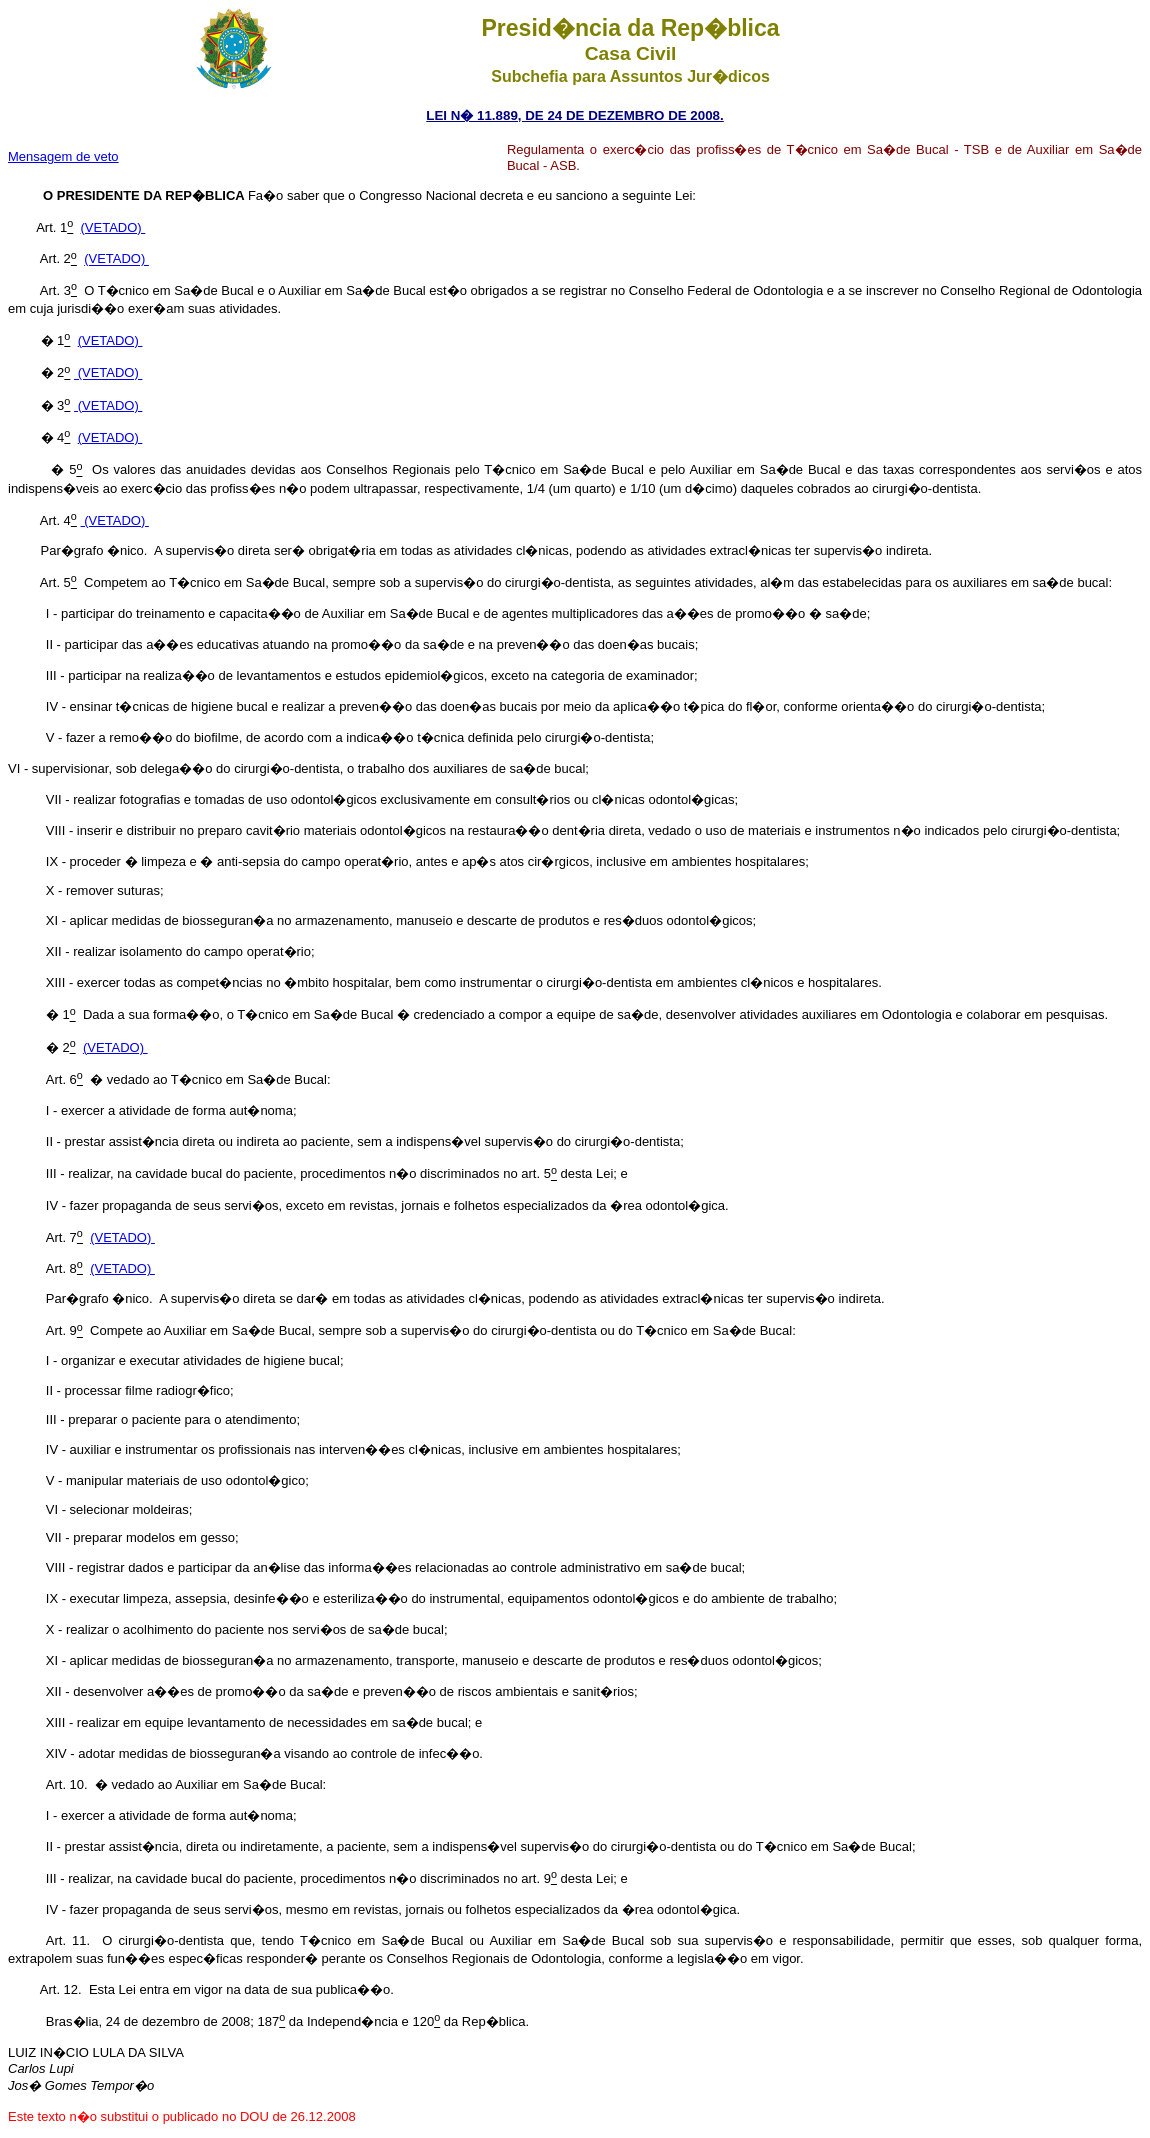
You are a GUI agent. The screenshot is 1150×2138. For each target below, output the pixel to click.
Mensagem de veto (63, 156)
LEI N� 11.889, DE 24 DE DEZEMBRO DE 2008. (574, 115)
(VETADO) (113, 227)
